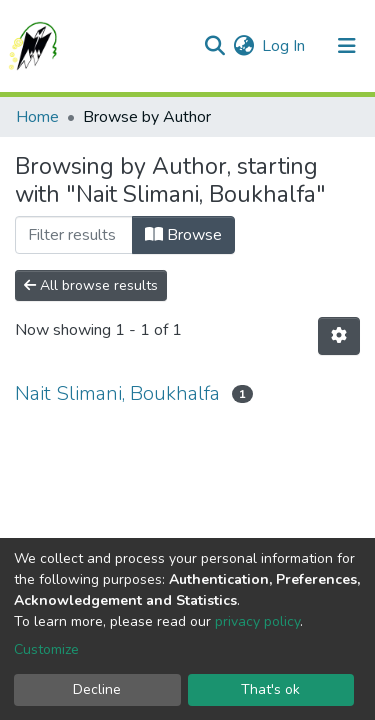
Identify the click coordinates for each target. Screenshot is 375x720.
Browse (183, 235)
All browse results (91, 285)
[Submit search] (214, 46)
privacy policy (257, 621)
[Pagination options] (339, 336)
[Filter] (74, 235)
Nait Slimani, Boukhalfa (117, 393)
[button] (243, 46)
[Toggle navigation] (347, 46)
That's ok (270, 689)
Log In (284, 46)
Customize (46, 649)
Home (37, 117)
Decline (97, 689)
